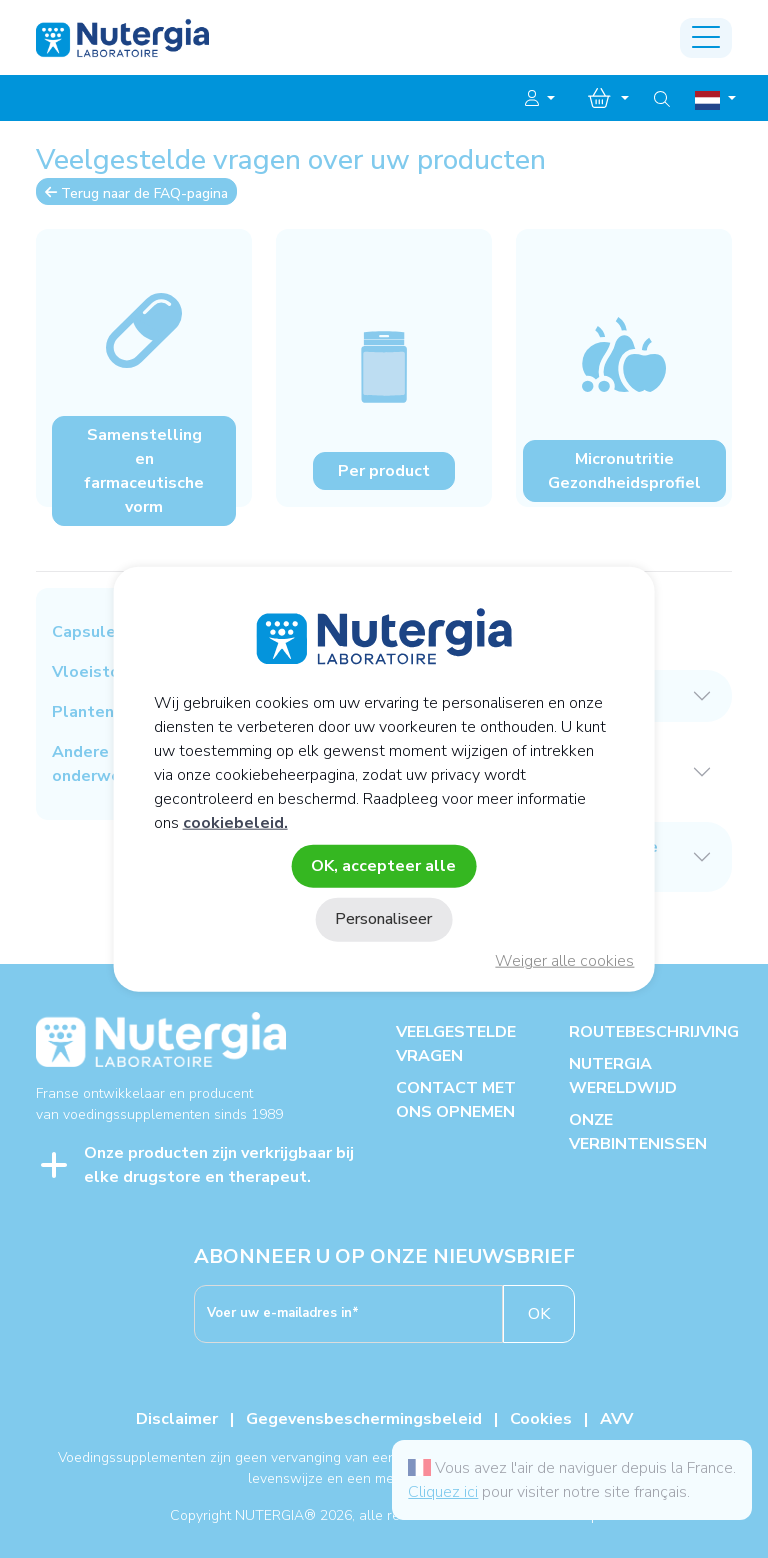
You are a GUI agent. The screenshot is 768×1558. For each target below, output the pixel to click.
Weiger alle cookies (564, 961)
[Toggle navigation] (706, 38)
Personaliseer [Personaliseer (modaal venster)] (383, 919)
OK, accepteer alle (383, 866)
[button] (540, 99)
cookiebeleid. (235, 823)
